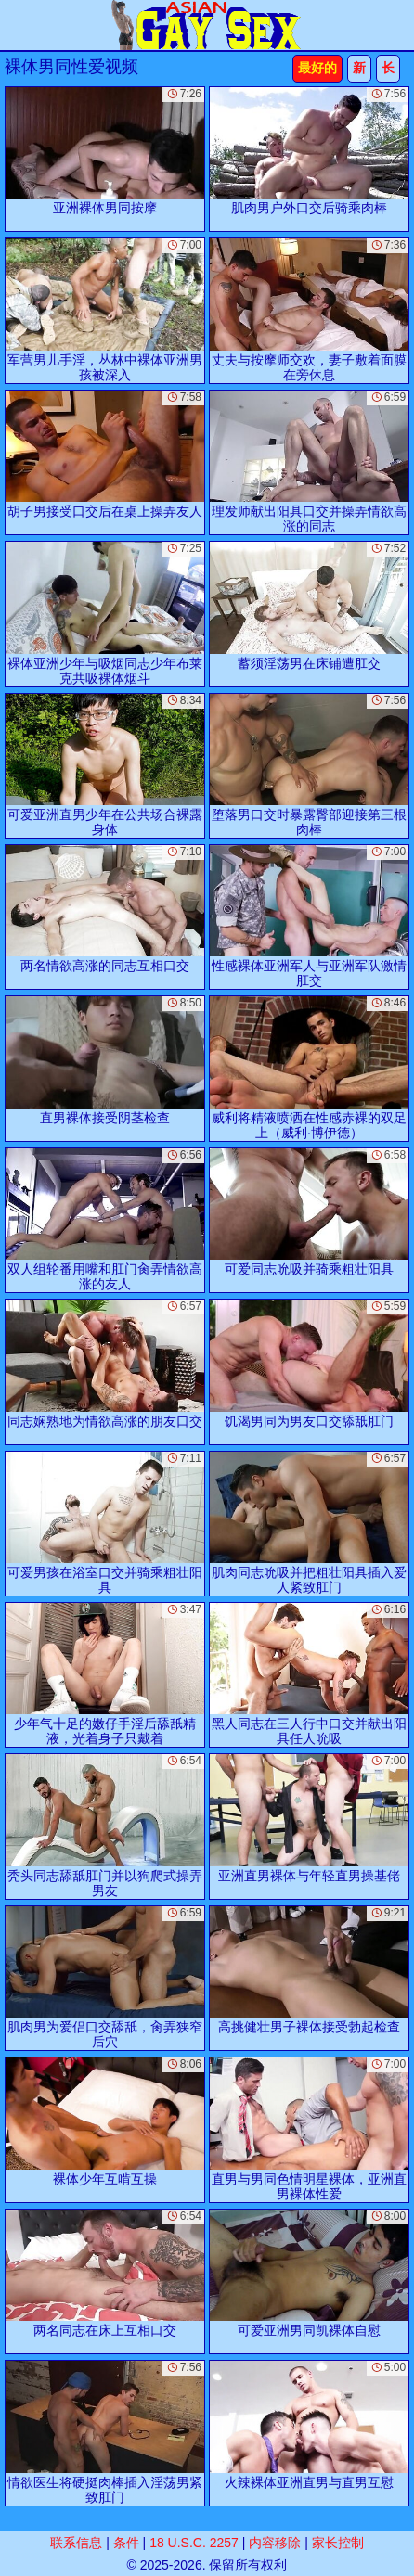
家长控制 (338, 2542)
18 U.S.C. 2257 (194, 2542)
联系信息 (76, 2542)
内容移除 (275, 2542)
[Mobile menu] (17, 25)
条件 (126, 2542)
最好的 (317, 67)
